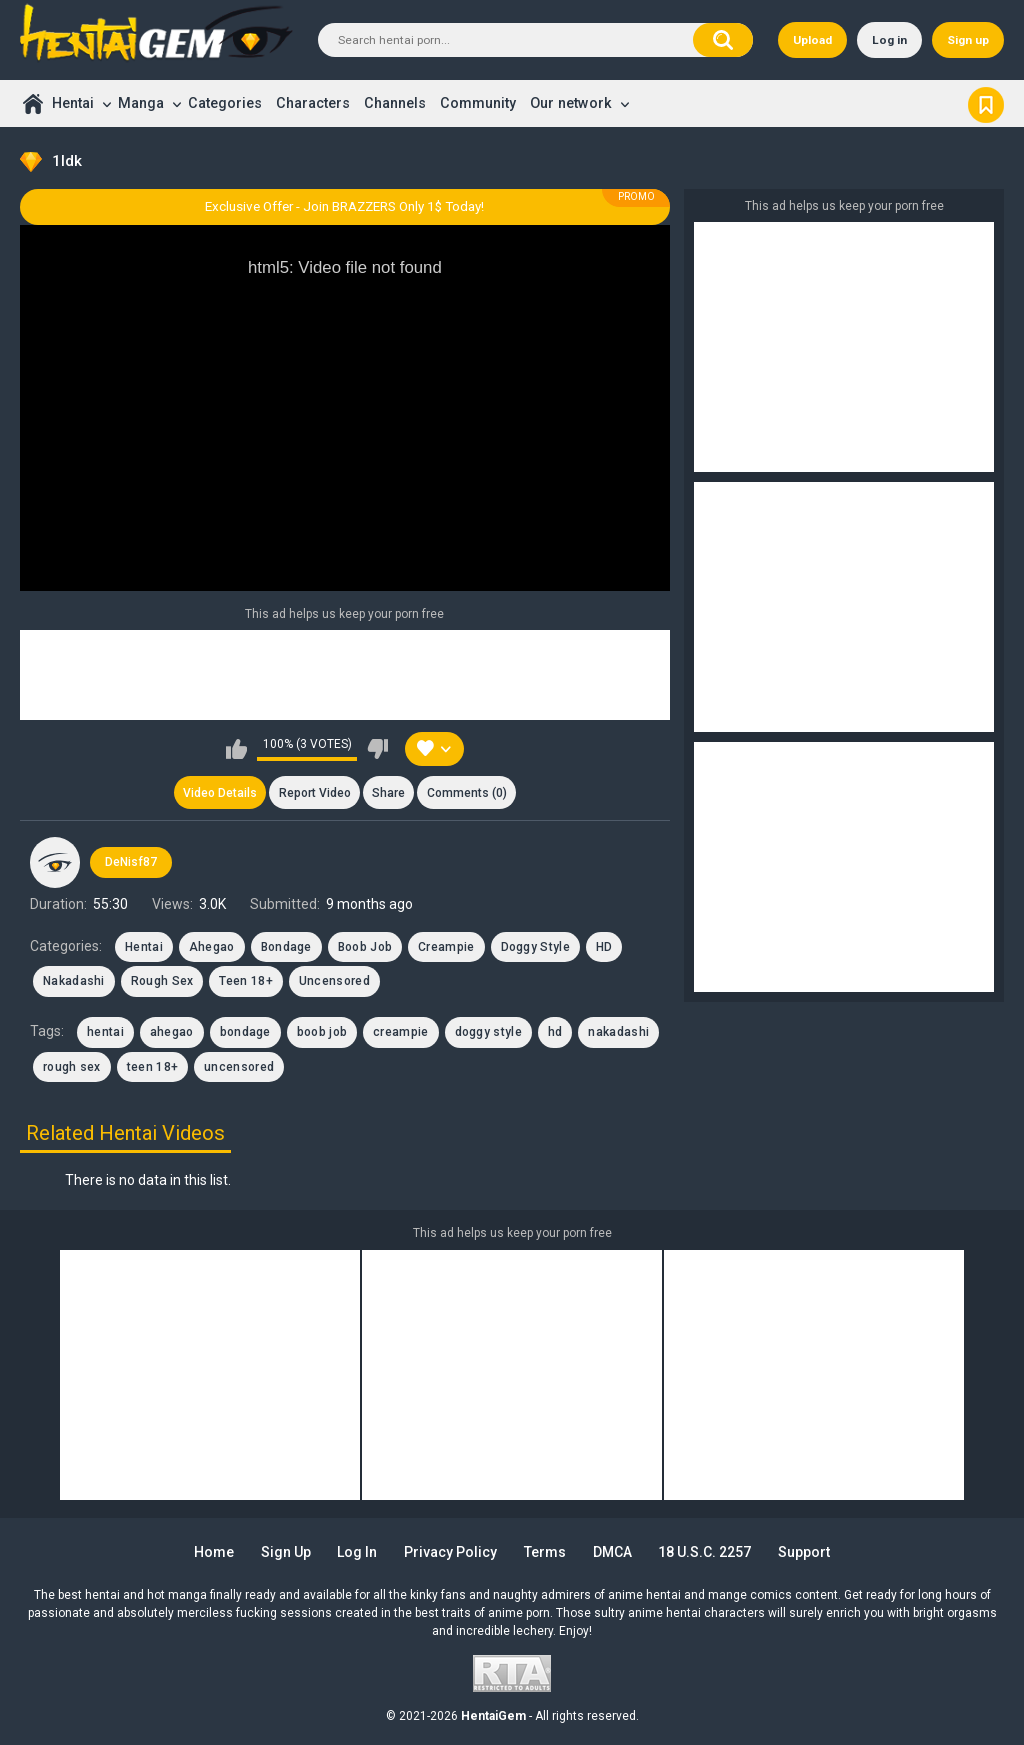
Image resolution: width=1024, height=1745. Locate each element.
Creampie (446, 947)
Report (315, 793)
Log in (889, 40)
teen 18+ (152, 1067)
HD (604, 947)
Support (804, 1552)
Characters (313, 103)
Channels (395, 103)
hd (555, 1032)
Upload (812, 40)
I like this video (236, 749)
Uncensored (334, 981)
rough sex (72, 1067)
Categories (225, 103)
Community (478, 103)
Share (388, 793)
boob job (322, 1032)
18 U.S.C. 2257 (704, 1552)
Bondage (286, 947)
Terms (545, 1552)
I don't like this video (377, 749)
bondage (245, 1032)
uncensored (239, 1067)
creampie (400, 1032)
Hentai (73, 103)
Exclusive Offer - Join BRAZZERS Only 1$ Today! (344, 206)
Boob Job (365, 947)
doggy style (488, 1032)
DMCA (612, 1552)
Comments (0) (467, 793)
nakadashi (618, 1032)
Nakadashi (74, 981)
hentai (105, 1032)
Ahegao (212, 947)
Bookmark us (986, 103)
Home (32, 103)
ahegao (172, 1032)
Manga (141, 103)
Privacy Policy (450, 1552)
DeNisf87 (131, 862)
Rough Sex (162, 981)
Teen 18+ (245, 981)
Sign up (968, 40)
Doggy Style (535, 947)
